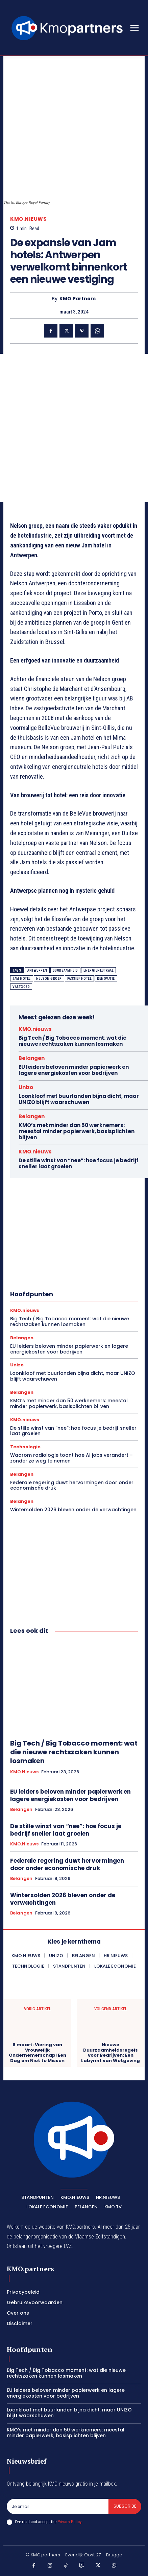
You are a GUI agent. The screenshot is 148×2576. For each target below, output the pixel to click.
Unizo (26, 1087)
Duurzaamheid (65, 970)
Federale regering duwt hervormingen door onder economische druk (71, 1485)
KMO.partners (77, 299)
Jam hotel (22, 978)
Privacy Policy (69, 2521)
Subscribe (125, 2506)
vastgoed (21, 987)
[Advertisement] (74, 428)
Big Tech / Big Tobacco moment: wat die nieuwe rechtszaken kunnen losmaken (72, 1040)
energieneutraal (98, 970)
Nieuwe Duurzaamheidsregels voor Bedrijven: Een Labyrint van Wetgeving (110, 2052)
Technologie (25, 1447)
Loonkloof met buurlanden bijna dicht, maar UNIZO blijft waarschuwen (79, 1099)
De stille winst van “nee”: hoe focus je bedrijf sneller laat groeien (79, 1163)
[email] (57, 2506)
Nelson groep (49, 978)
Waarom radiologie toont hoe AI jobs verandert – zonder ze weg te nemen (71, 1458)
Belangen (32, 1058)
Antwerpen (37, 970)
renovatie (106, 978)
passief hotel (79, 978)
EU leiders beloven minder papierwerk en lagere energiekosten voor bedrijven (74, 1070)
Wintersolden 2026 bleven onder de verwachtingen (73, 1509)
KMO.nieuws (28, 218)
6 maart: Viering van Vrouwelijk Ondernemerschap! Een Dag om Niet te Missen (37, 2052)
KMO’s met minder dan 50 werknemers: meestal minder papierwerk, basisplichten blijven (76, 1131)
